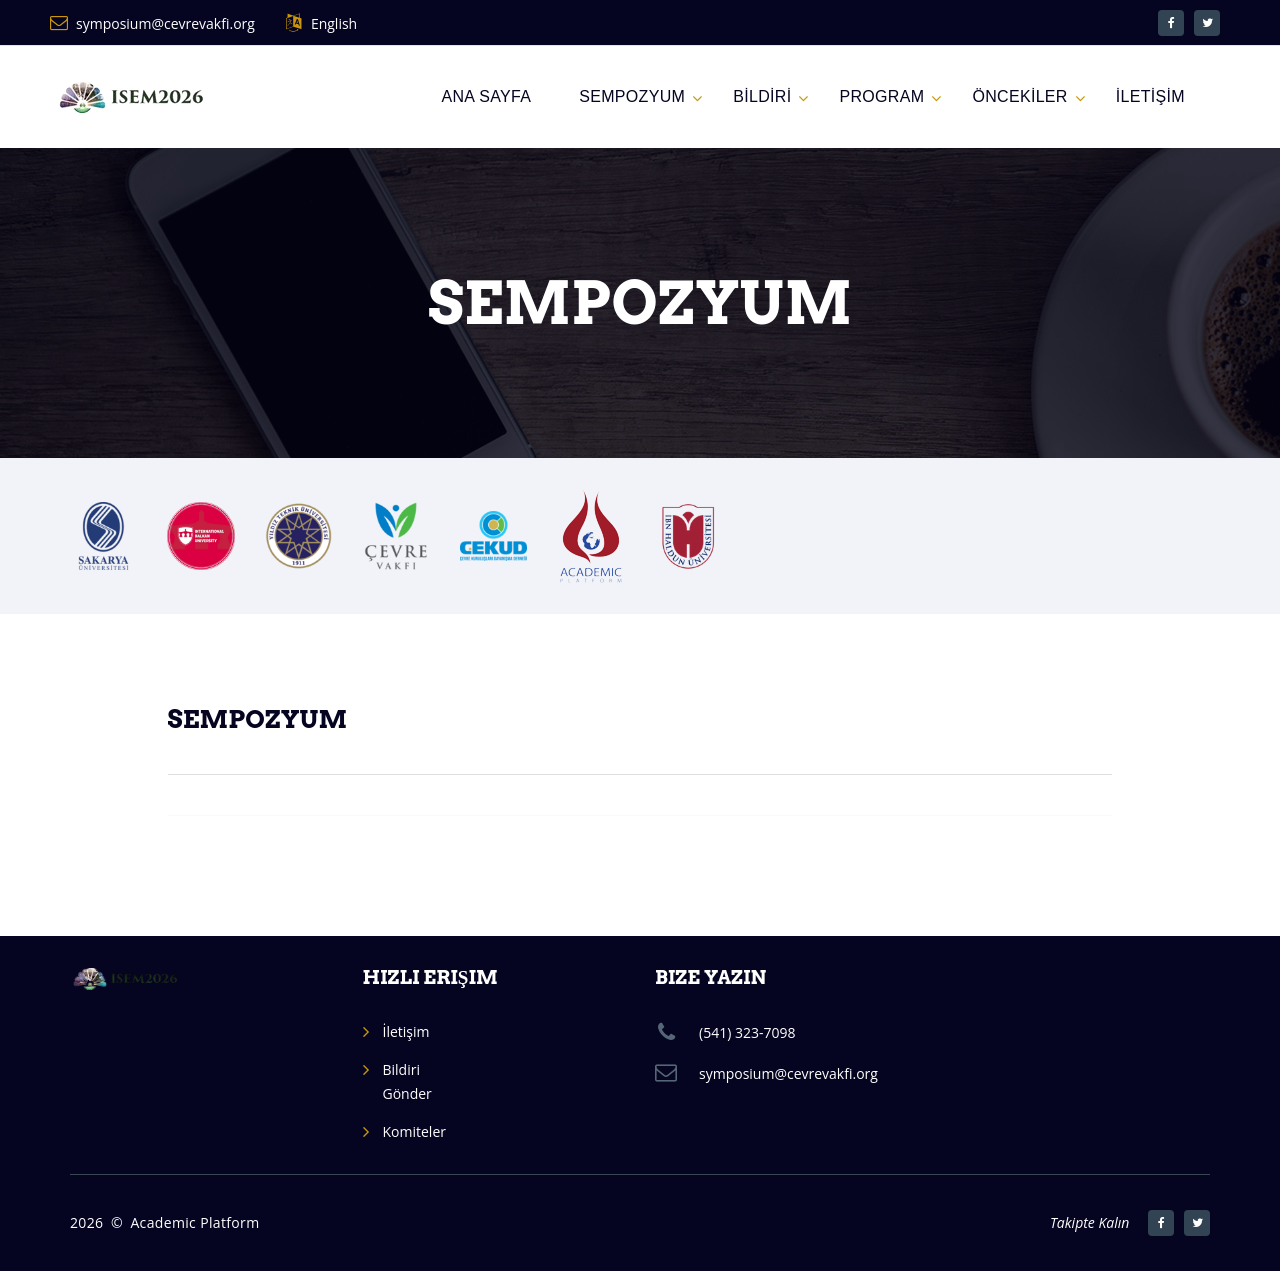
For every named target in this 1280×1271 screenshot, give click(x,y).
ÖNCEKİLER (1019, 96)
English (334, 23)
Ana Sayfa (486, 96)
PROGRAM (881, 96)
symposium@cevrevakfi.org (165, 23)
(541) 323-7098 (747, 1032)
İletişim (406, 1031)
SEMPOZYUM (632, 96)
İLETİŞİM (1150, 96)
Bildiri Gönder (407, 1081)
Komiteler (414, 1131)
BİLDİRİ (762, 96)
